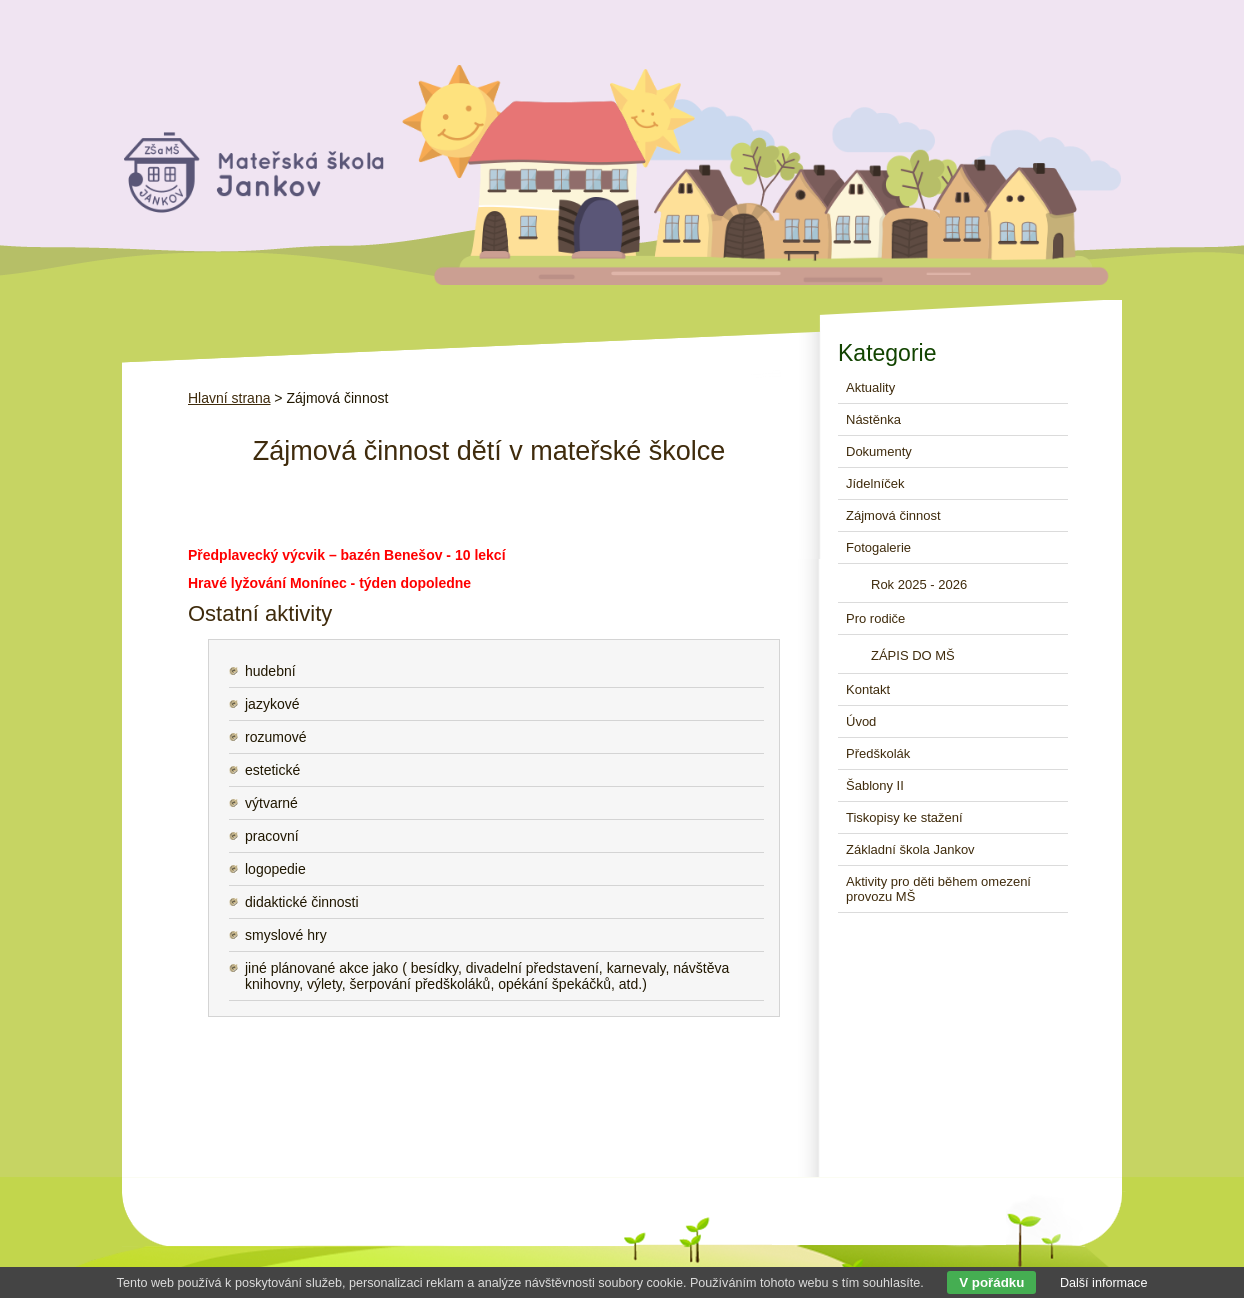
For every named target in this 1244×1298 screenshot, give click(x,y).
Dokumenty (879, 451)
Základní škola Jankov (910, 849)
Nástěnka (873, 419)
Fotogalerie (878, 547)
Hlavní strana (229, 398)
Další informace (1104, 1283)
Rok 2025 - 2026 (919, 584)
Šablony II (875, 785)
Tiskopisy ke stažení (904, 817)
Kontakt (868, 689)
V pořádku (991, 1282)
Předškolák (878, 753)
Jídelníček (875, 483)
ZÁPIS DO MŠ (913, 655)
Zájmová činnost (893, 515)
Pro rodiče (875, 618)
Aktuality (870, 387)
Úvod (861, 721)
